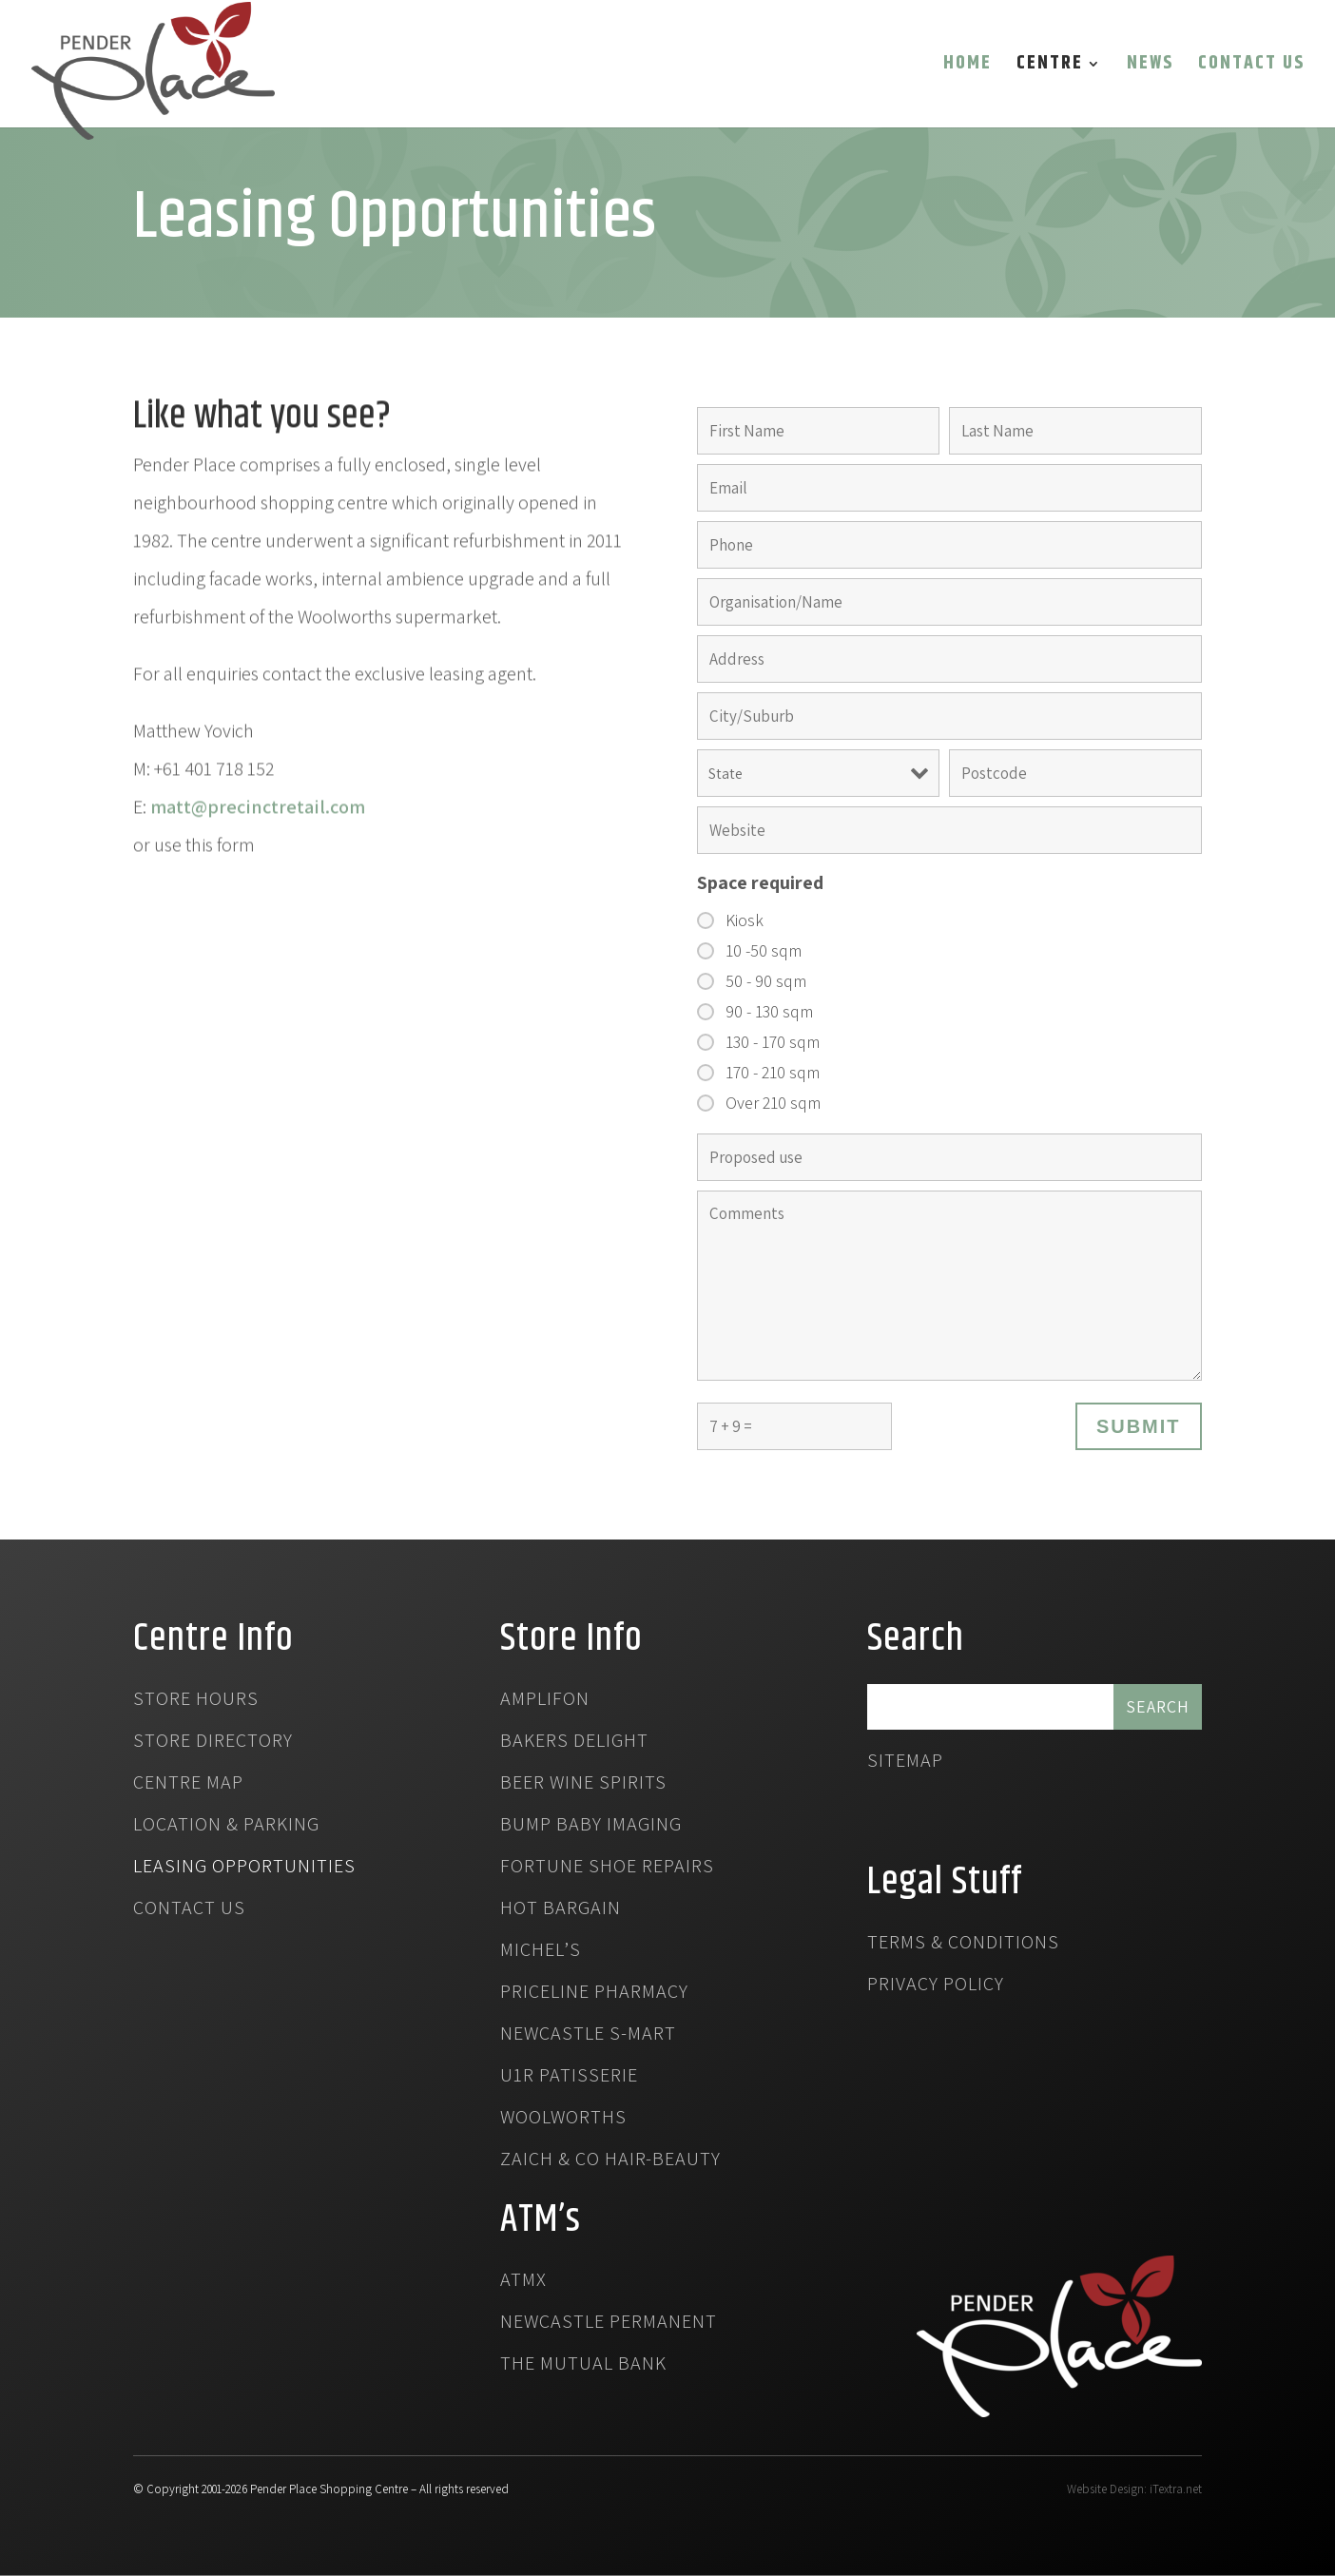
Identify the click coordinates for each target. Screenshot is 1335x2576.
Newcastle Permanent (608, 2324)
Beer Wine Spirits (583, 1784)
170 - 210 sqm (773, 1072)
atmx (523, 2282)
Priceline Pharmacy (594, 1994)
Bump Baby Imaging (591, 1826)
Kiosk (745, 920)
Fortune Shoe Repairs (607, 1868)
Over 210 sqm (773, 1103)
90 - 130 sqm (769, 1011)
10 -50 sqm (764, 950)
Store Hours (196, 1701)
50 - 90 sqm (766, 981)
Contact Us (1251, 67)
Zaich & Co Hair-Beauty (610, 2161)
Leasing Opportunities (244, 1868)
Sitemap (905, 1762)
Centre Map (188, 1784)
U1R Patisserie (569, 2077)
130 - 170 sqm (773, 1042)
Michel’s (540, 1952)
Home (967, 67)
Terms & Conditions (963, 1944)
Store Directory (213, 1743)
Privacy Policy (935, 1986)
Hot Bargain (560, 1910)
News (1150, 67)
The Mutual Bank (583, 2365)
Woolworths (563, 2119)
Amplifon (545, 1701)
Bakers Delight (574, 1743)
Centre (1049, 67)
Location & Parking (226, 1826)
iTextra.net (1176, 2489)
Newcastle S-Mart (588, 2035)
